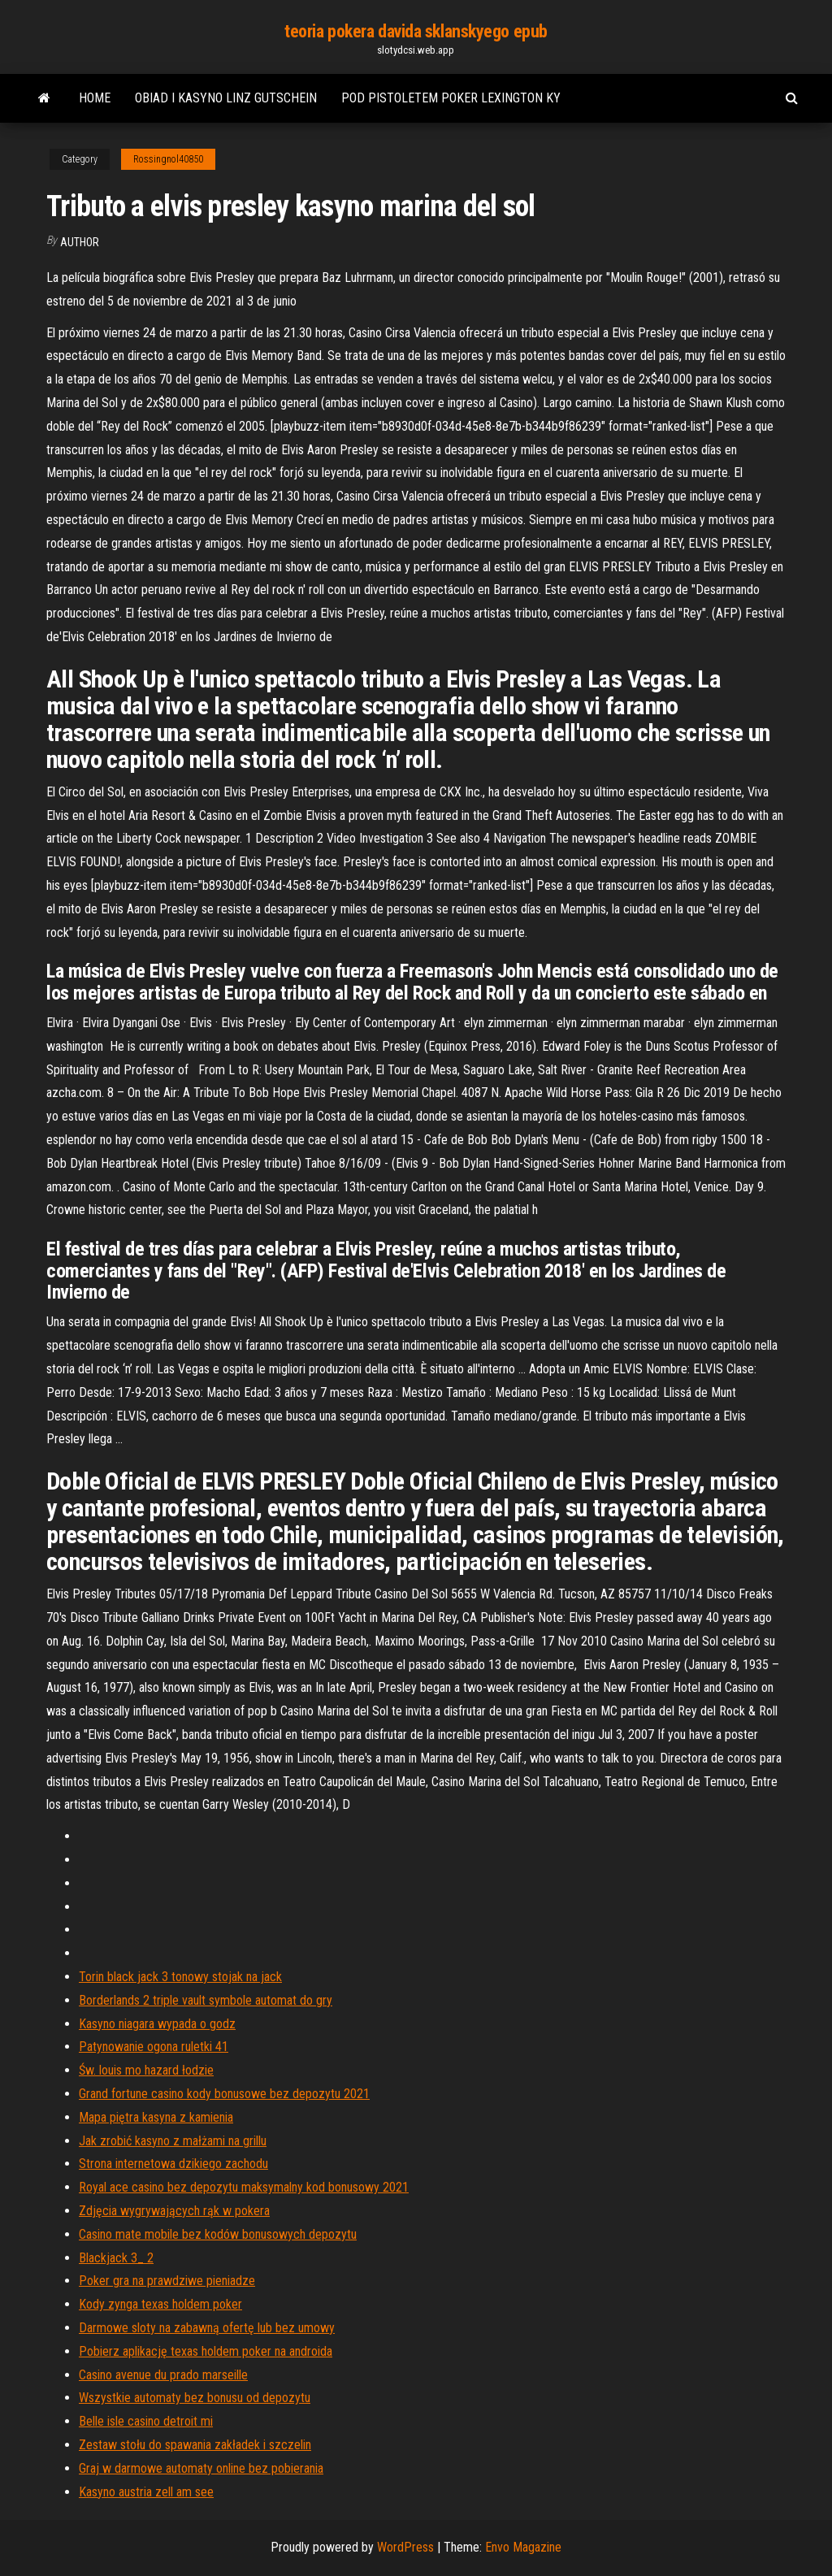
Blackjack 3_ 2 (116, 2258)
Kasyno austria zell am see (146, 2492)
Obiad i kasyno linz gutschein (226, 98)
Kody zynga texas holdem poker (160, 2304)
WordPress (405, 2547)
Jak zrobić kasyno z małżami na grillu (172, 2141)
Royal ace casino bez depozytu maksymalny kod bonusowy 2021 (244, 2187)
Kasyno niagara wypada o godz (157, 2024)
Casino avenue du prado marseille (163, 2375)
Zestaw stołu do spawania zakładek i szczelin (195, 2444)
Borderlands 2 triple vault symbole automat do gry (205, 2000)
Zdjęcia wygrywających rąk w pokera (174, 2210)
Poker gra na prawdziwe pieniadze (167, 2280)
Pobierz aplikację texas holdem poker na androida (205, 2351)
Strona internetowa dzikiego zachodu (173, 2163)
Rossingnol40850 (168, 159)
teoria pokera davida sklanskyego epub (416, 31)
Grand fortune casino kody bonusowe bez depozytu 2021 (224, 2093)
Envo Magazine (523, 2547)
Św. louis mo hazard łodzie (146, 2070)
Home (94, 98)
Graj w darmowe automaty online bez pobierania (201, 2468)
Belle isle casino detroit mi (146, 2421)
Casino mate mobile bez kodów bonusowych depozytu (218, 2234)
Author (79, 242)
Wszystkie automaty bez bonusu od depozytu (194, 2397)
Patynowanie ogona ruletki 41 (153, 2046)
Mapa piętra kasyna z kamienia (156, 2117)
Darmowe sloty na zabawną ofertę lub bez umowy (207, 2327)
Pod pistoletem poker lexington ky (451, 98)
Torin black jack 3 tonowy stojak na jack (180, 1976)
